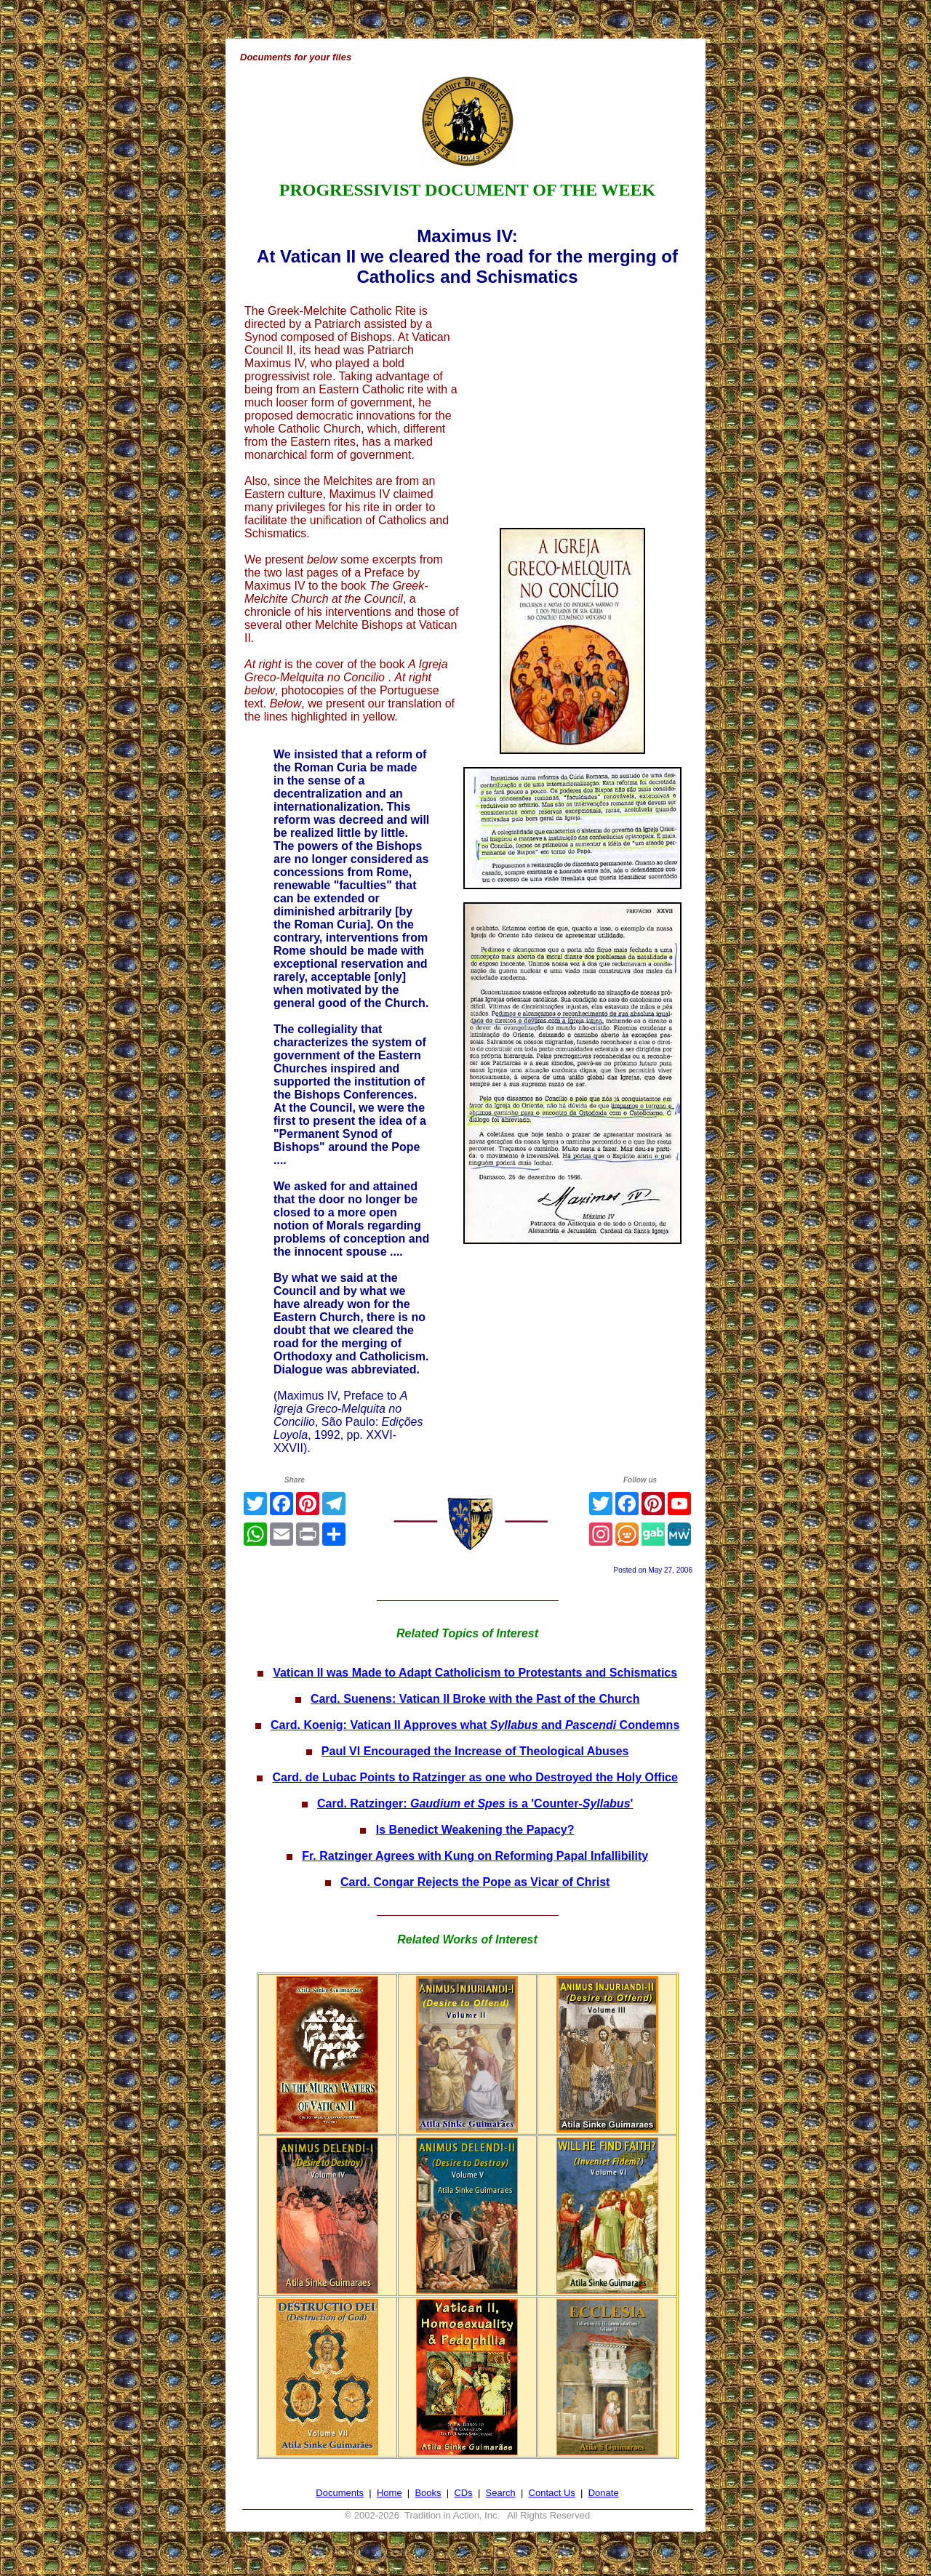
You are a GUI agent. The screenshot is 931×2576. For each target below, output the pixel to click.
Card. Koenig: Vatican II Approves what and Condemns (475, 1725)
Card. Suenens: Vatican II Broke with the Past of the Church (475, 1699)
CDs (463, 2492)
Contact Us (552, 2492)
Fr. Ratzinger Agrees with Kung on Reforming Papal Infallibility (475, 1856)
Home (389, 2492)
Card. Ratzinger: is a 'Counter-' (475, 1803)
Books (428, 2492)
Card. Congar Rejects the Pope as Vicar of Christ (475, 1882)
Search (501, 2492)
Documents (340, 2492)
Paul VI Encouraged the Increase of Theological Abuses (475, 1751)
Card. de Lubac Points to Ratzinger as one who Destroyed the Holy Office (474, 1777)
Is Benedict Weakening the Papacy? (475, 1829)
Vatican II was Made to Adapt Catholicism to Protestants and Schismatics (475, 1672)
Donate (603, 2492)
